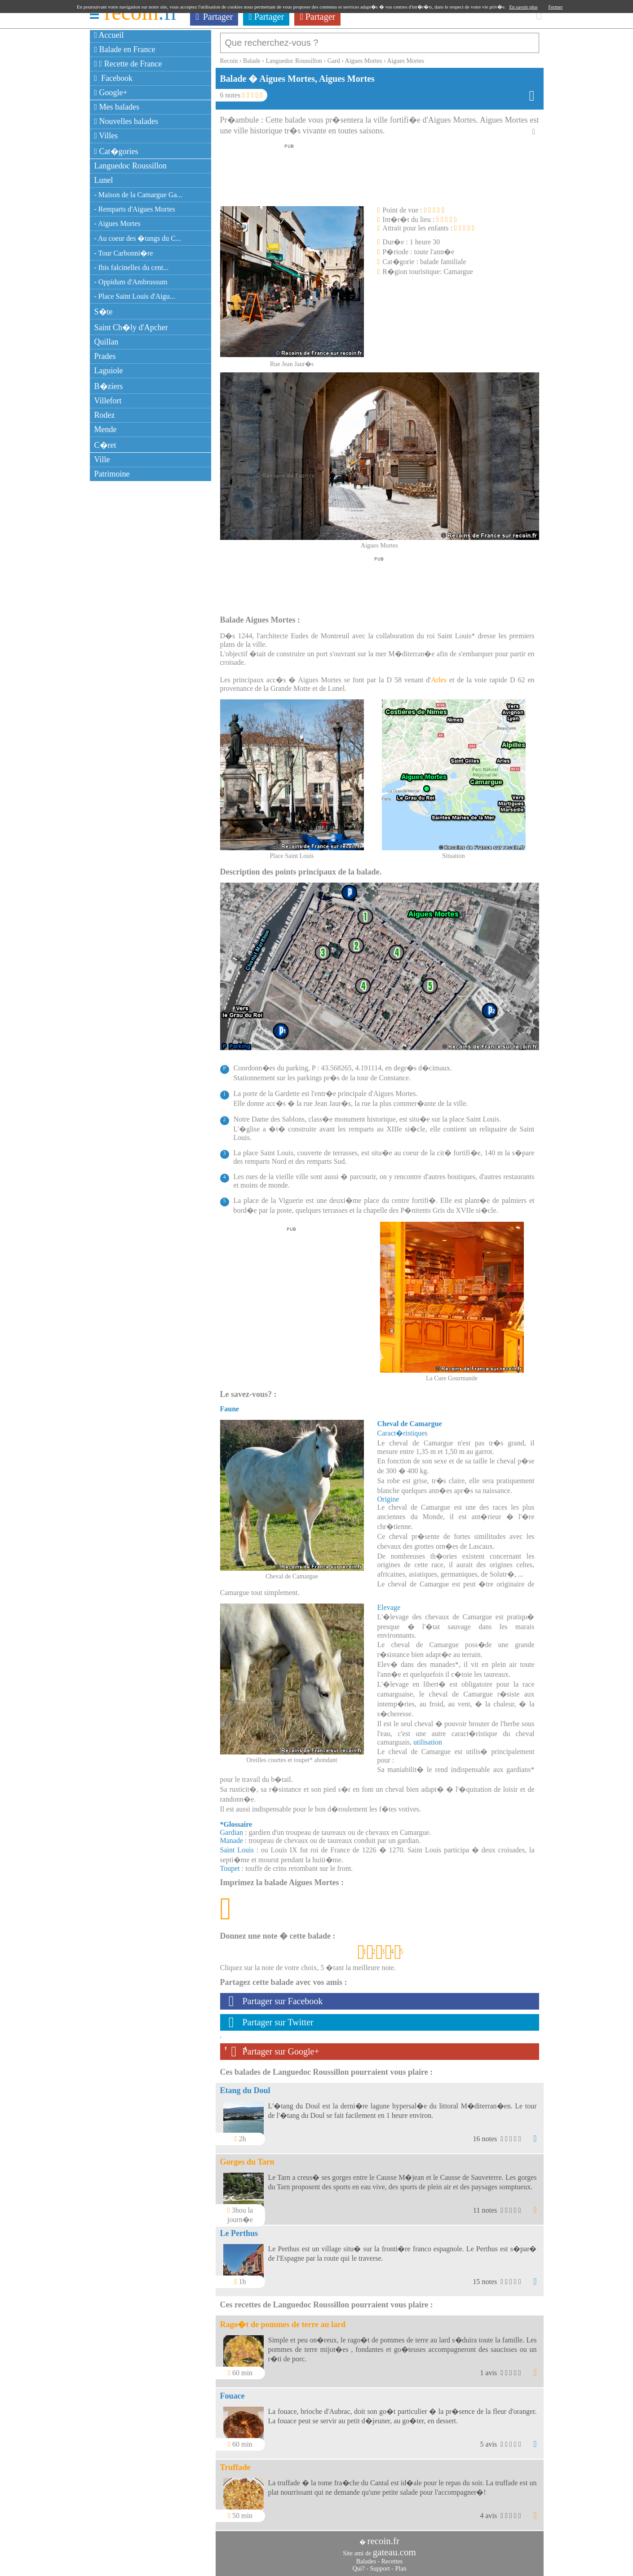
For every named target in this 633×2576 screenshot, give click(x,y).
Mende (105, 429)
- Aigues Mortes (117, 223)
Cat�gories (116, 151)
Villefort (108, 400)
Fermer (556, 6)
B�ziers (108, 386)
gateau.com (394, 2547)
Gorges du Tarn (247, 2157)
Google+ (111, 92)
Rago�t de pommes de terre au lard (283, 2319)
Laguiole (108, 370)
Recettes (392, 2557)
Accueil (109, 35)
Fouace (232, 2391)
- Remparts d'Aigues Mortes (134, 209)
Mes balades (117, 106)
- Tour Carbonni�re (123, 253)
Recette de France (128, 63)
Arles (439, 675)
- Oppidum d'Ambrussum (131, 282)
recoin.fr (383, 2536)
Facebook (113, 78)
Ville (102, 459)
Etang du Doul (245, 2085)
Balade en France (124, 49)
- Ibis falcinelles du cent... (131, 267)
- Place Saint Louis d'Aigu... (134, 296)
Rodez (104, 415)
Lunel (103, 180)
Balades (366, 2557)
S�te (103, 311)
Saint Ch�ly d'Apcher (131, 327)
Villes (106, 135)
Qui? (359, 2564)
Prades (105, 356)
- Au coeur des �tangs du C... (137, 238)
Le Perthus (239, 2228)
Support (380, 2564)
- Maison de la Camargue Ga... (138, 195)
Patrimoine (112, 473)
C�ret (105, 445)
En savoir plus (523, 6)
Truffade (235, 2462)
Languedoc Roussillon (130, 165)
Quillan (106, 341)
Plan (401, 2564)
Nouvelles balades (126, 121)
